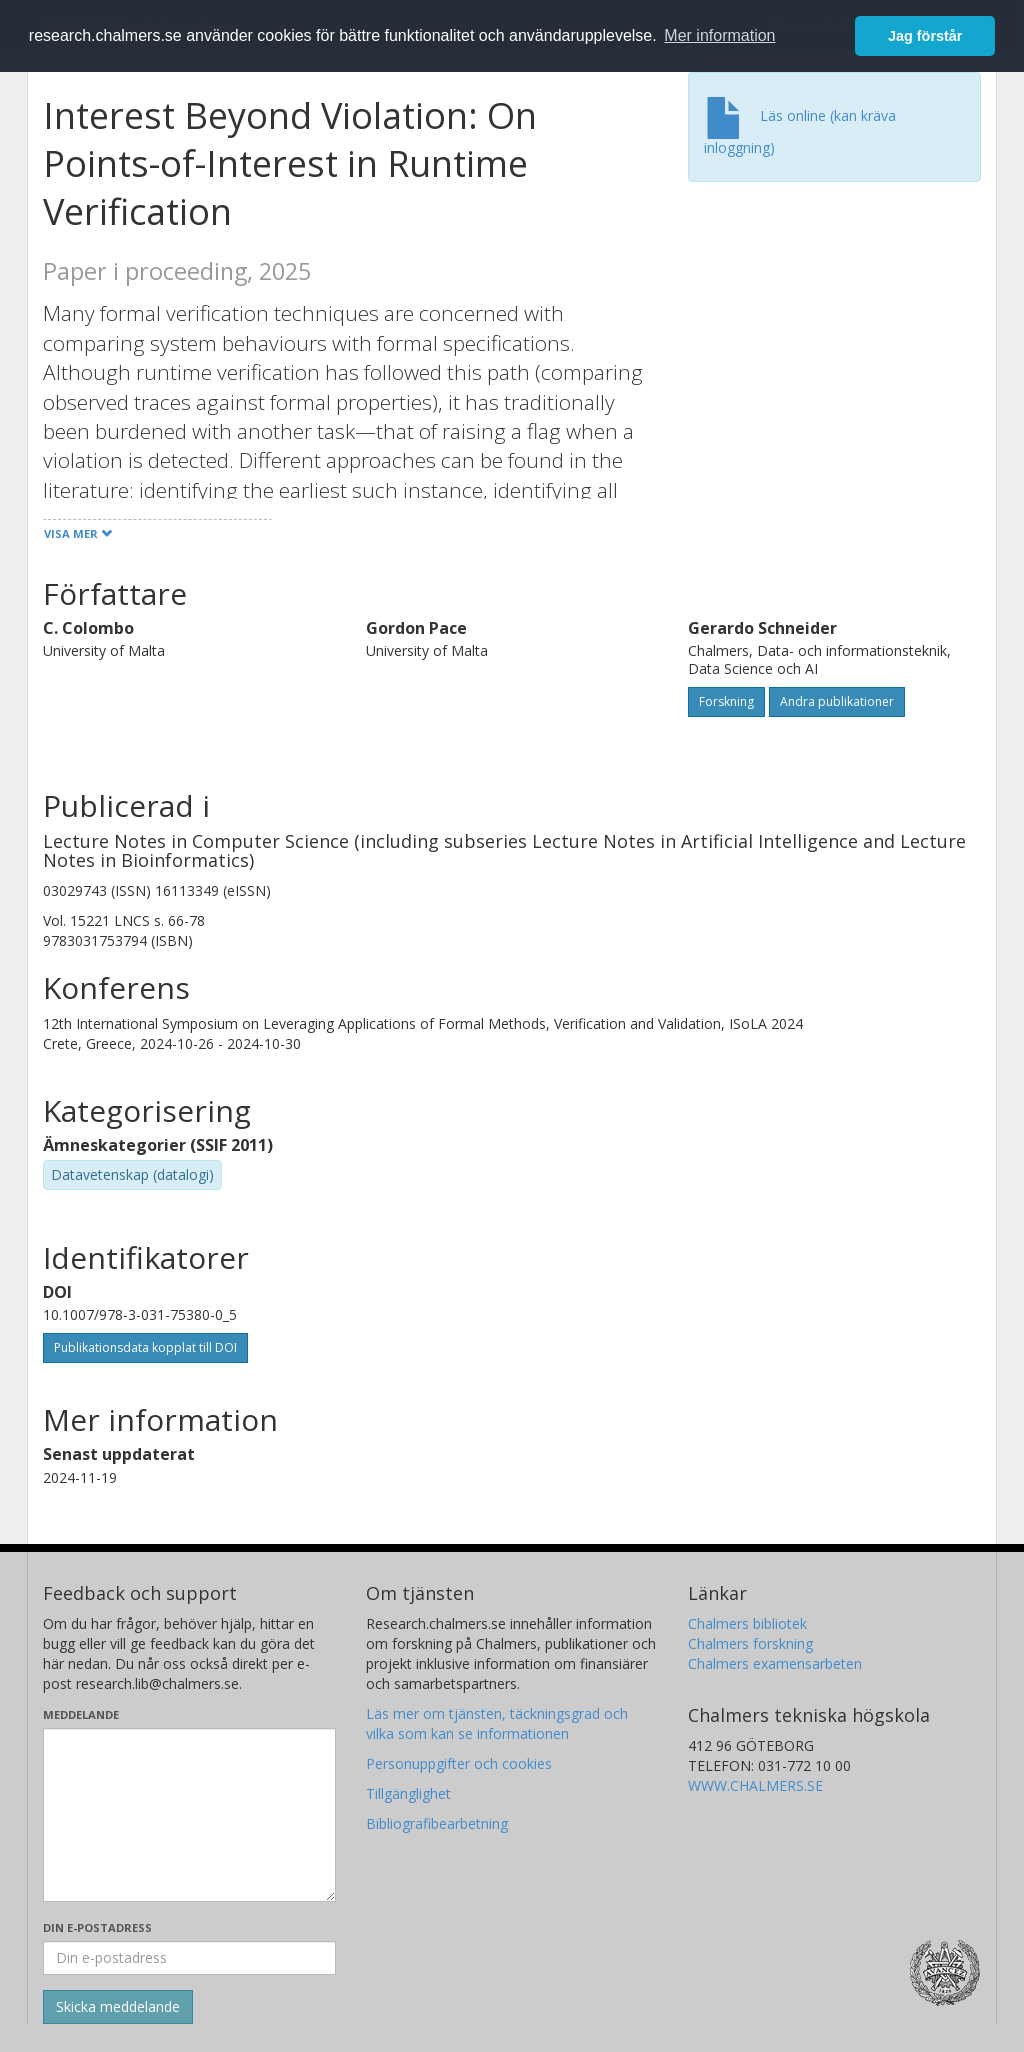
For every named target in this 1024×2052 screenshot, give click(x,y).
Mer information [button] (719, 35)
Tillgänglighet (408, 1793)
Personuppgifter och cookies (459, 1763)
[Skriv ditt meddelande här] (189, 1815)
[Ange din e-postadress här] (189, 1958)
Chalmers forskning (750, 1643)
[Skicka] (118, 2007)
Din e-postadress (97, 1927)
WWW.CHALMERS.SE (755, 1785)
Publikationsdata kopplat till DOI (145, 1347)
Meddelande (81, 1714)
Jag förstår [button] (925, 36)
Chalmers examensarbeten (775, 1663)
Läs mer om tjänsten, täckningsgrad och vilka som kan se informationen (497, 1723)
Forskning (726, 701)
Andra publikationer (837, 701)
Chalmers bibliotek (747, 1623)
